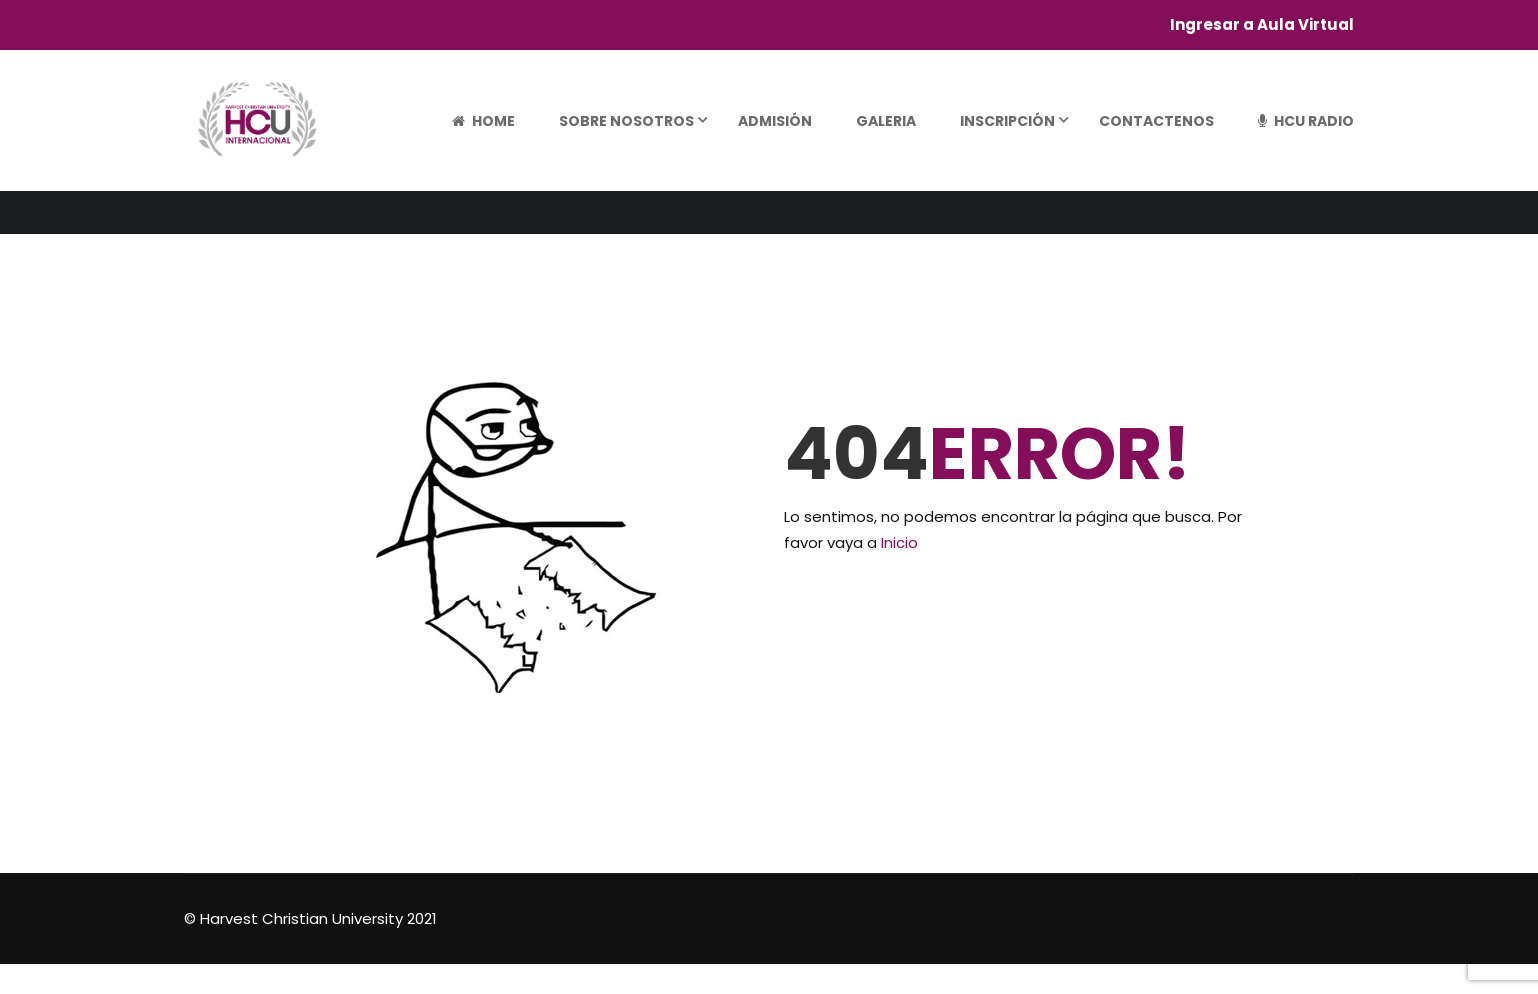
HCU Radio (1306, 121)
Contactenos (1156, 121)
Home (483, 121)
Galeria (886, 121)
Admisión (775, 121)
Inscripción (1007, 121)
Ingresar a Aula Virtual (1262, 25)
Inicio (899, 542)
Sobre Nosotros (626, 121)
